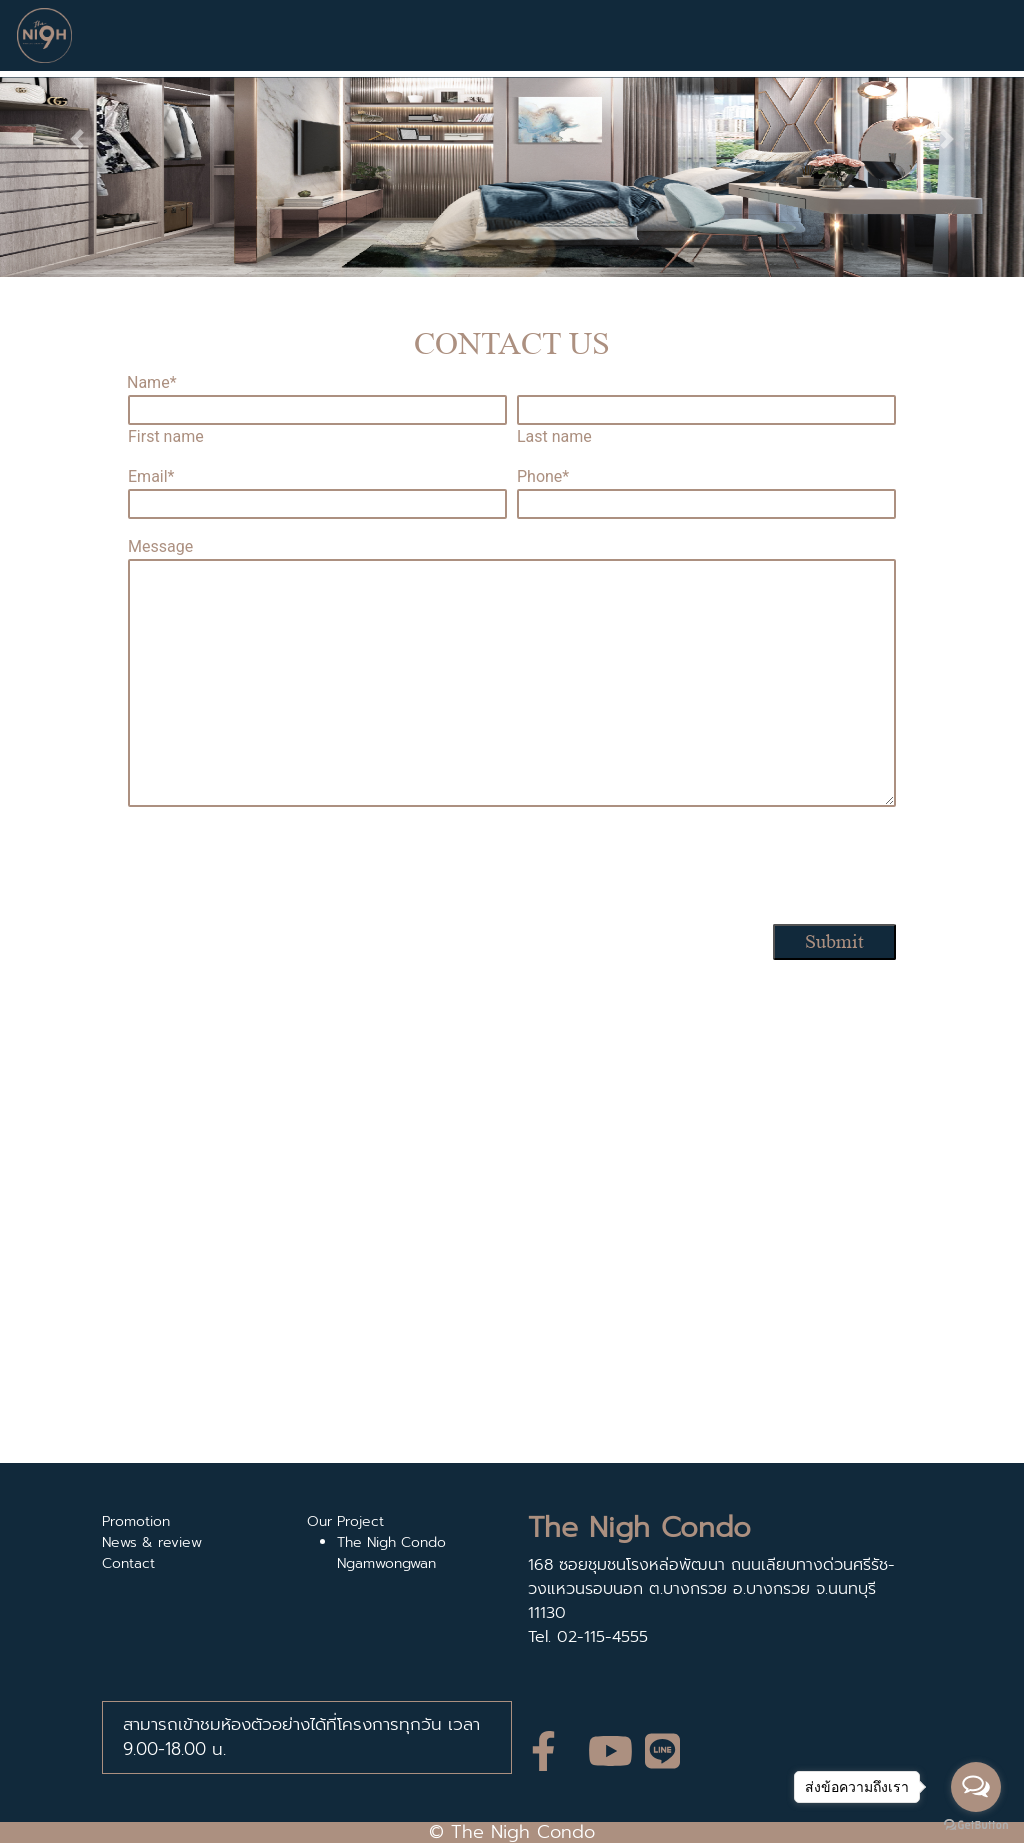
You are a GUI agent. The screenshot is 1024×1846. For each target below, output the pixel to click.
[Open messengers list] (976, 1787)
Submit (834, 942)
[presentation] (512, 869)
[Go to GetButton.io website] (976, 1825)
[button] (77, 138)
